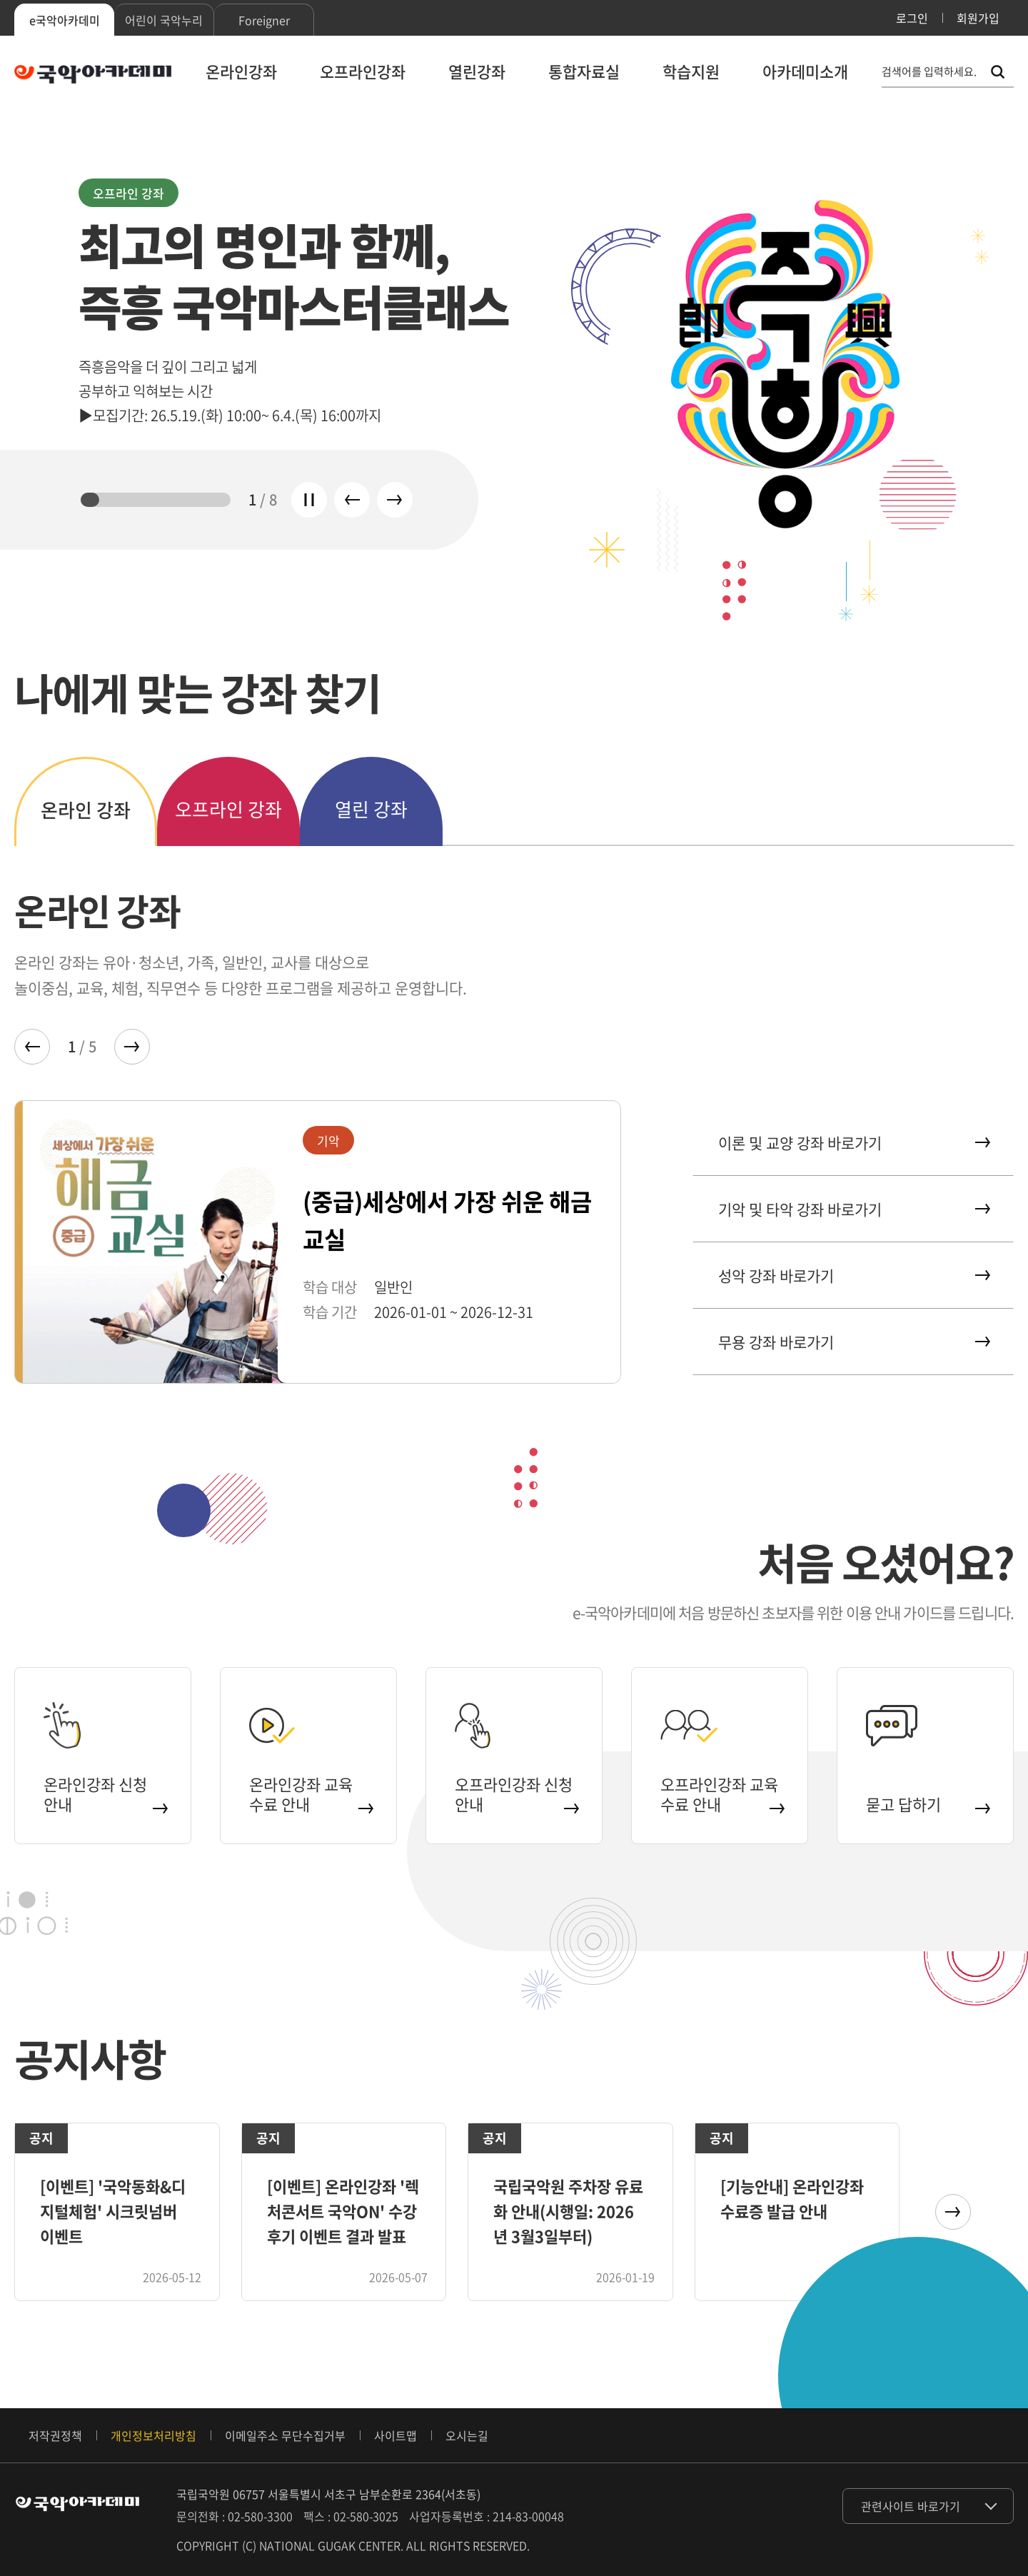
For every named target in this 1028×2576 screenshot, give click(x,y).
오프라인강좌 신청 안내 (516, 1794)
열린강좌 (476, 71)
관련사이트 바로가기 (910, 2506)
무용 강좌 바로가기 (853, 1342)
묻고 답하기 (927, 1804)
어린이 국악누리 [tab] (164, 20)
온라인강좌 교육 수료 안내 (310, 1794)
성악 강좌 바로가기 (853, 1275)
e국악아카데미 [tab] (64, 20)
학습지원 (691, 71)
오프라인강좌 (362, 71)
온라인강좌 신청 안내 (105, 1794)
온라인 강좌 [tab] (86, 809)
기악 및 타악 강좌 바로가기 (853, 1209)
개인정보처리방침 (153, 2435)
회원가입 (978, 18)
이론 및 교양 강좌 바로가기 (853, 1143)
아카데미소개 (805, 71)
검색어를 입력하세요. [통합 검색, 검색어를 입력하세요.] (929, 71)
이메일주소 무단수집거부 (285, 2435)
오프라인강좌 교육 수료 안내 (721, 1794)
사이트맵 (395, 2435)
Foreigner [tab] (264, 20)
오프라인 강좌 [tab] (228, 808)
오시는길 (466, 2435)
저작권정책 (55, 2435)
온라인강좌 (241, 71)
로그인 (912, 18)
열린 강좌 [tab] (371, 808)
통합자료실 (584, 71)
